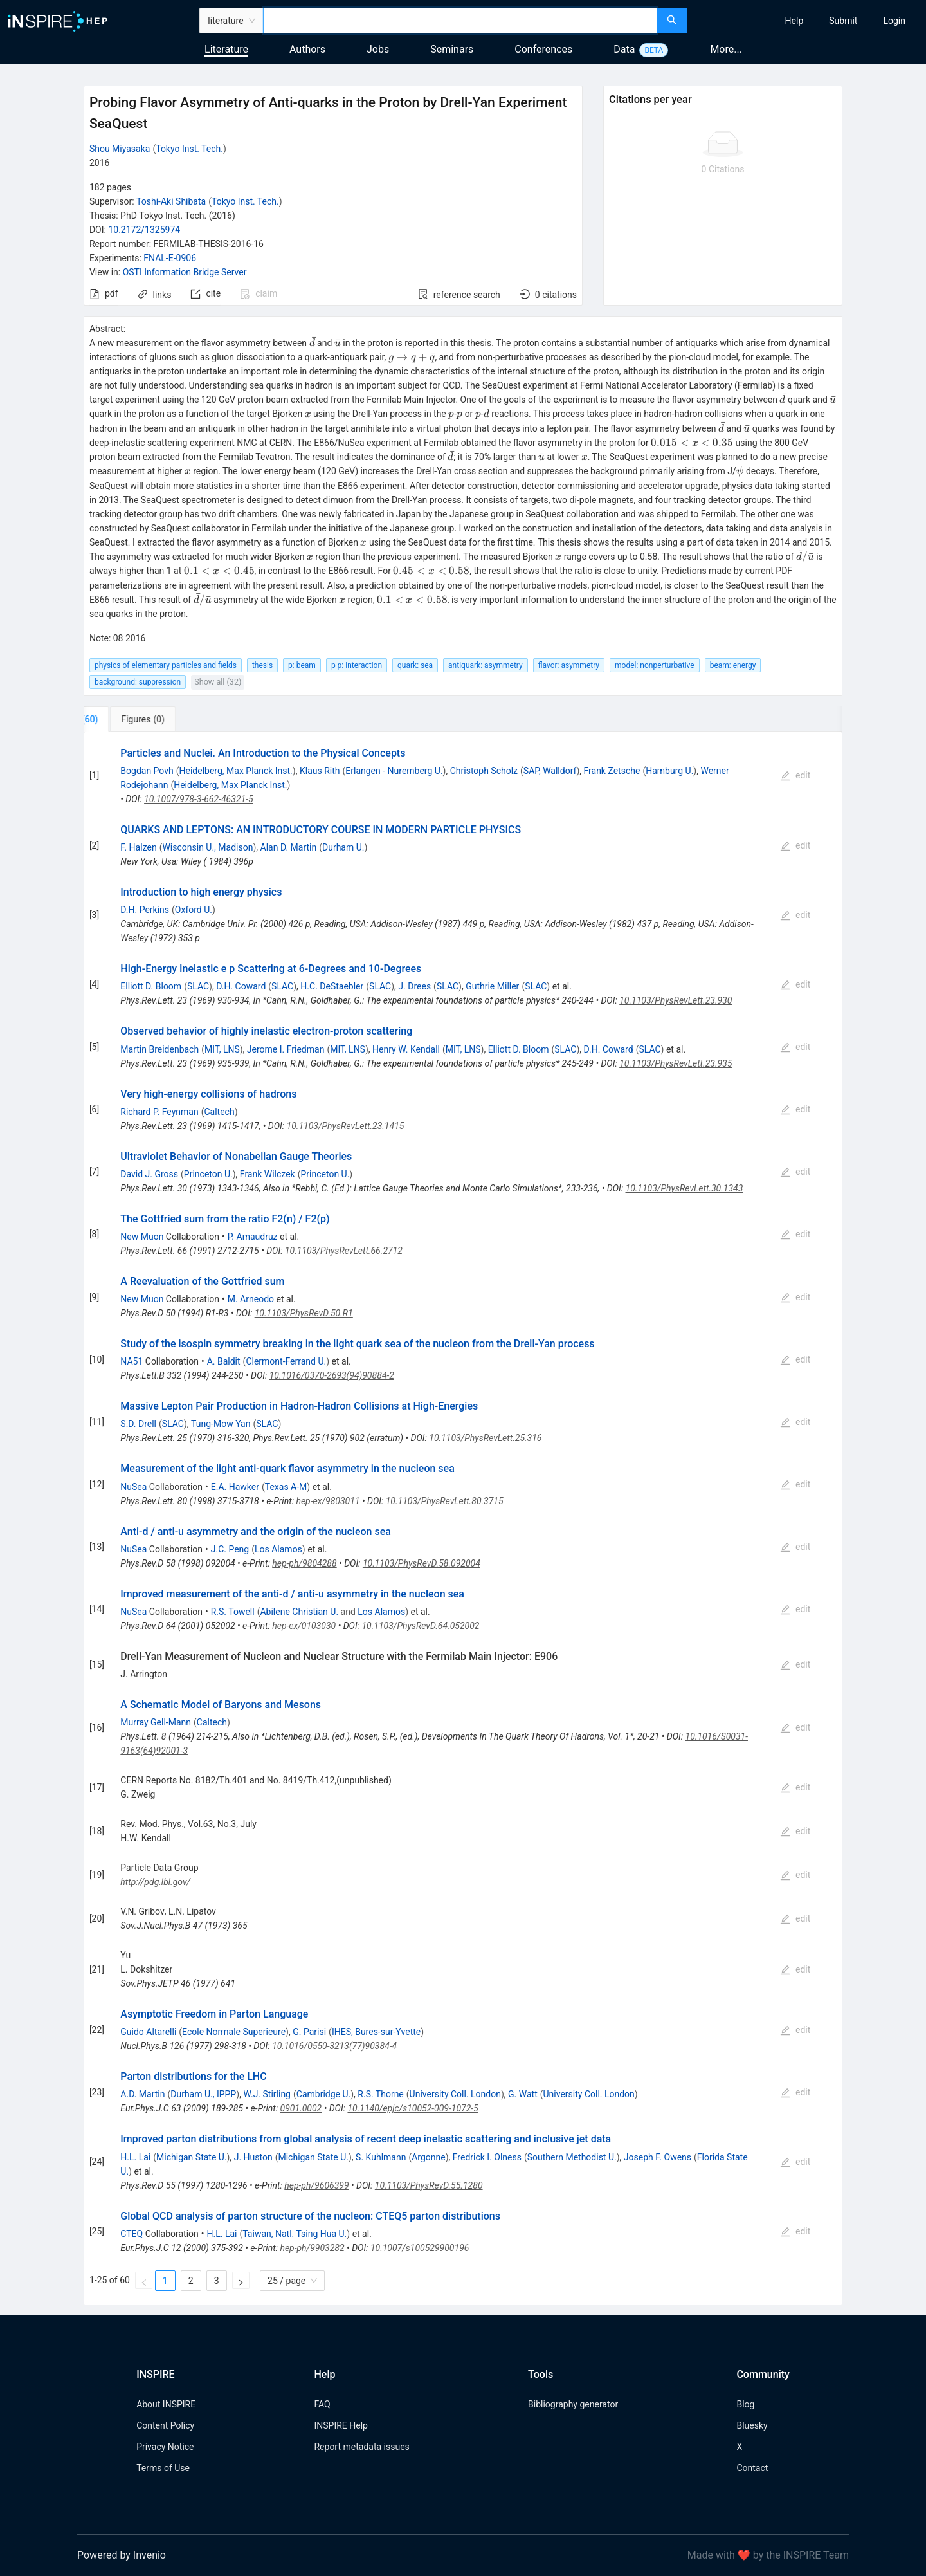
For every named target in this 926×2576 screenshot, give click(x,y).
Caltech (219, 1112)
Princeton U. (208, 1174)
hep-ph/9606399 (316, 2185)
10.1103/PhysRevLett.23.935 (675, 1063)
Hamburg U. (669, 771)
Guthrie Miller (492, 986)
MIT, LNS (222, 1049)
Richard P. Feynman (159, 1112)
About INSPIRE (165, 2404)
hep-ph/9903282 (312, 2248)
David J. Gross (149, 1174)
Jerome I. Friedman (286, 1049)
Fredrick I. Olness (487, 2157)
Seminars (451, 49)
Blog (745, 2404)
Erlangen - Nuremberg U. (393, 771)
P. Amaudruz (253, 1236)
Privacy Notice (165, 2447)
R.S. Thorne (380, 2094)
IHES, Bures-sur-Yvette (376, 2032)
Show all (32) (217, 681)
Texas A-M (286, 1487)
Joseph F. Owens (657, 2157)
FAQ (322, 2404)
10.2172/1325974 (144, 230)
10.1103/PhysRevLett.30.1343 (684, 1188)
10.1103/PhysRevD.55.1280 (429, 2185)
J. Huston (253, 2157)
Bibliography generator (573, 2404)
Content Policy (165, 2425)
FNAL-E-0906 (169, 258)
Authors (307, 49)
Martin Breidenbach (159, 1049)
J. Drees (414, 986)
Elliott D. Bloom (150, 986)
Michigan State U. (191, 2157)
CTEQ (131, 2234)
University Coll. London (455, 2094)
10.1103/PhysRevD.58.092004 (421, 1563)
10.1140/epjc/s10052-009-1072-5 (412, 2108)
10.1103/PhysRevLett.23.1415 (345, 1126)
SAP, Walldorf (550, 771)
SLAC (198, 986)
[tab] (126, 719)
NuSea (133, 1487)
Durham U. (343, 847)
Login (894, 20)
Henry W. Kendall (406, 1049)
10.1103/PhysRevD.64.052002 (420, 1626)
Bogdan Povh (146, 771)
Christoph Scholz (484, 771)
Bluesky (751, 2425)
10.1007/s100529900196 (419, 2248)
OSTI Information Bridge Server (185, 272)
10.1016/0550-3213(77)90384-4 (334, 2046)
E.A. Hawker (235, 1487)
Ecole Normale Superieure (234, 2032)
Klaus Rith (320, 771)
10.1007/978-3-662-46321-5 (198, 799)
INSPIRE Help (340, 2425)
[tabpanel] (463, 1518)
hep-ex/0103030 (304, 1626)
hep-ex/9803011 (327, 1501)
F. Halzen (138, 847)
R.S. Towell (233, 1611)
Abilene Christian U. (299, 1611)
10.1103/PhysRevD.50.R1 (304, 1313)
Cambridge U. (323, 2094)
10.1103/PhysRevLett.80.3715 (445, 1501)
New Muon (141, 1236)
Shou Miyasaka (119, 148)
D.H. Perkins (144, 910)
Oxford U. (193, 910)
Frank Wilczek (267, 1174)
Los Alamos (278, 1549)
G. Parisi (309, 2032)
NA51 (131, 1361)
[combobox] (460, 20)
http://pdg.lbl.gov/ (155, 1882)
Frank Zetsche (611, 771)
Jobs (378, 49)
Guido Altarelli (148, 2032)
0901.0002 (301, 2108)
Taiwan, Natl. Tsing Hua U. (294, 2234)
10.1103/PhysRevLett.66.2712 (344, 1251)
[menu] (808, 20)
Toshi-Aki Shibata (171, 201)
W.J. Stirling (267, 2094)
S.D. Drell (138, 1424)
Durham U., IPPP (203, 2094)
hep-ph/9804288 (304, 1563)
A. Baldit (224, 1361)
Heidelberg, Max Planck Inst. (236, 771)
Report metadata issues (361, 2447)
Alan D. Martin (288, 847)
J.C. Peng (230, 1549)
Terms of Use (163, 2468)
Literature (226, 49)
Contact (752, 2468)
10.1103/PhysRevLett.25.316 (485, 1438)
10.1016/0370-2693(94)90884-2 (331, 1375)
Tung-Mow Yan (220, 1424)
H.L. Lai (135, 2157)
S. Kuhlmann (381, 2157)
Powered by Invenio (121, 2555)
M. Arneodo (251, 1299)
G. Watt (523, 2094)
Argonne (428, 2157)
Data (624, 49)
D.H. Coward (241, 986)
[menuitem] (794, 20)
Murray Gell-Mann (155, 1722)
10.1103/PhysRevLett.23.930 (675, 1000)
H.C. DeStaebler (331, 986)
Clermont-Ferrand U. (286, 1361)
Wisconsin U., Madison (207, 847)
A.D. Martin (142, 2094)
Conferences (543, 49)
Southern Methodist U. (572, 2157)
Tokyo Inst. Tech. (189, 148)
